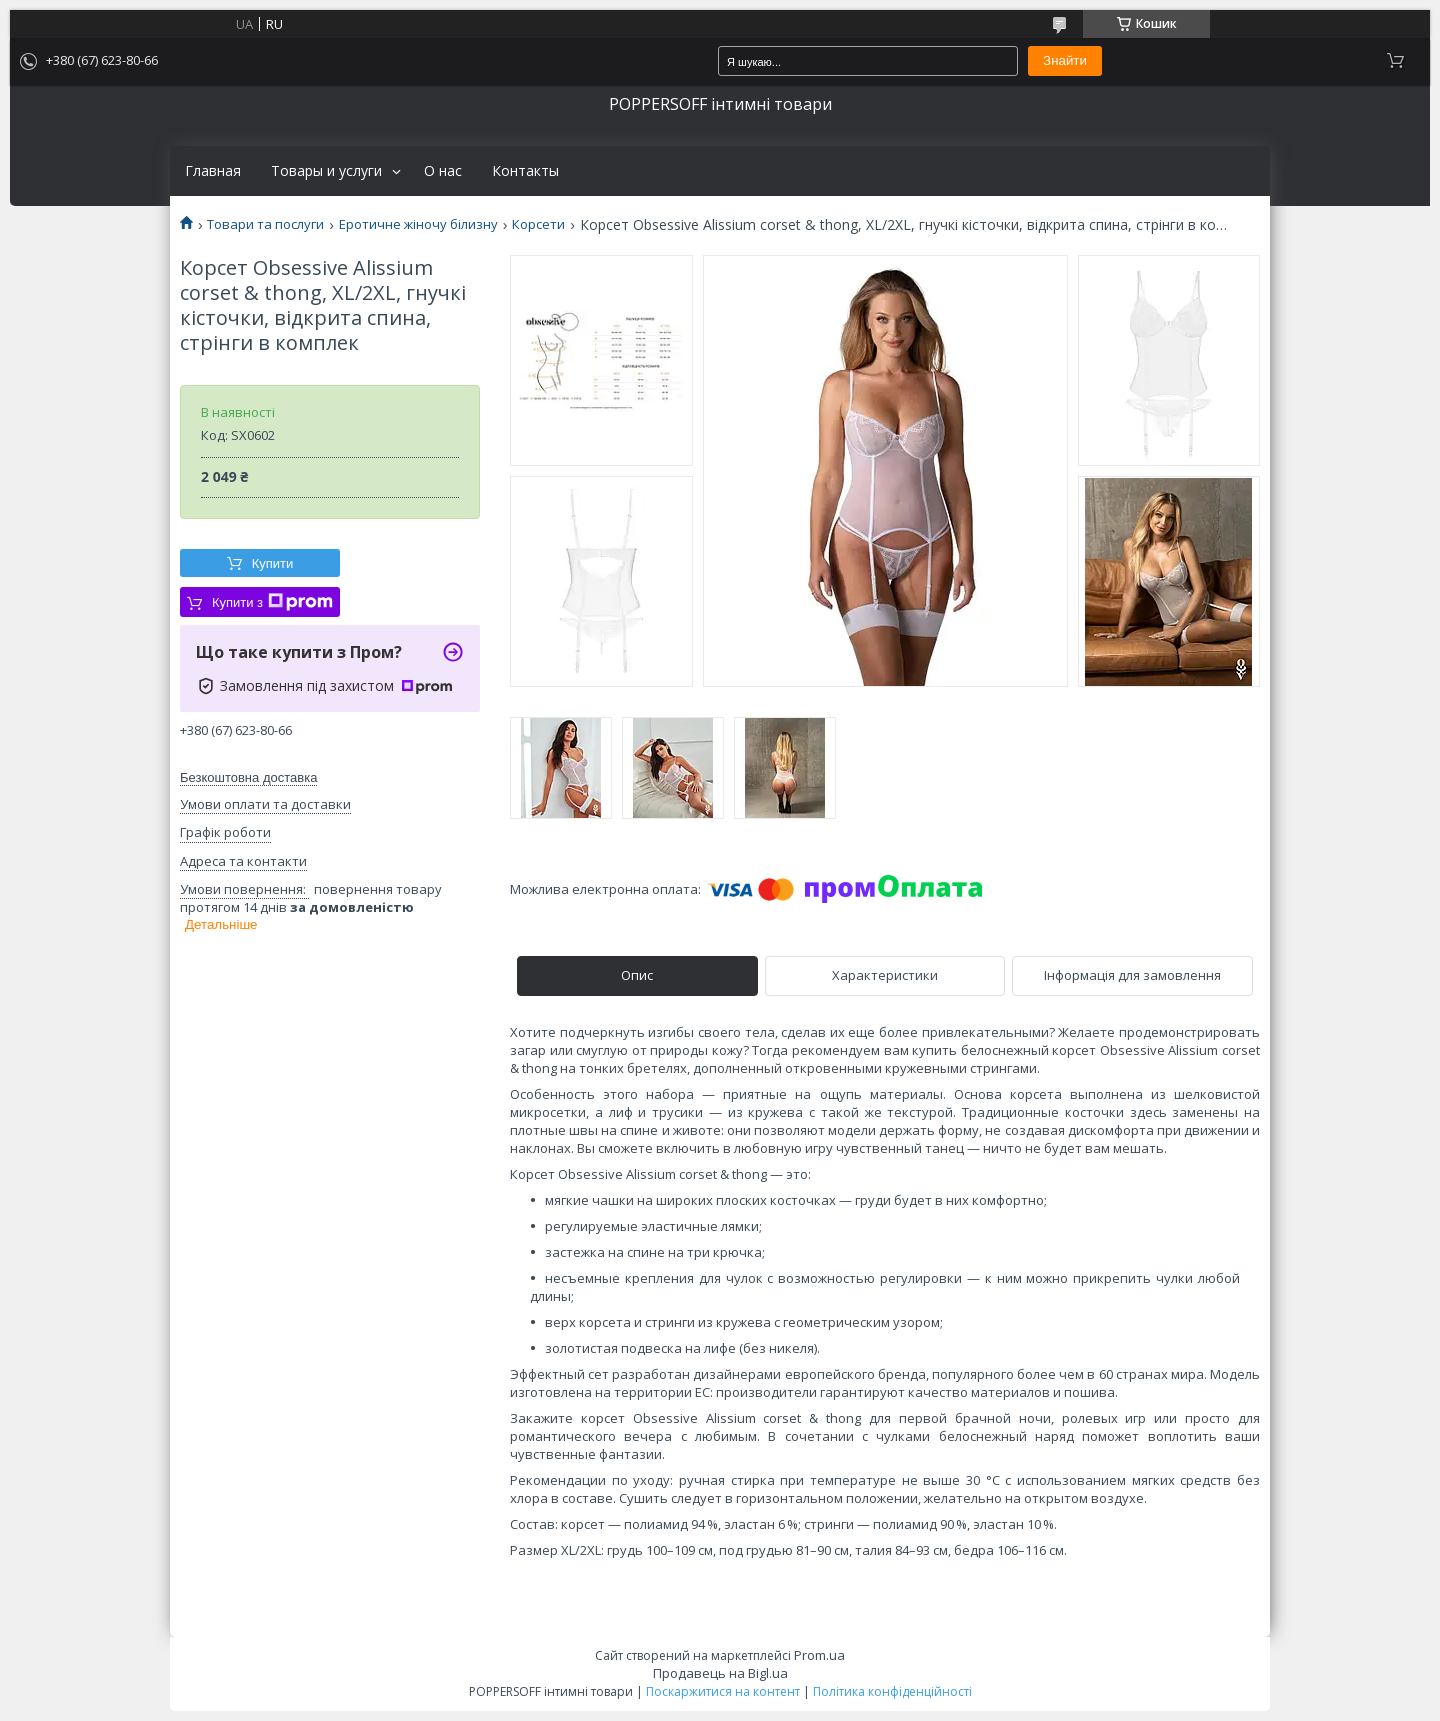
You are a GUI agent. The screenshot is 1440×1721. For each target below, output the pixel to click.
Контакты (525, 171)
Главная (213, 171)
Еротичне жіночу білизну (418, 224)
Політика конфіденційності (892, 1691)
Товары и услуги (326, 171)
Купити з (272, 602)
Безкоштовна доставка (248, 777)
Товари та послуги (265, 224)
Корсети (538, 224)
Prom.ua (819, 1655)
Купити (273, 563)
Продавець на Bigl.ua (720, 1673)
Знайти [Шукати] (1065, 60)
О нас (443, 171)
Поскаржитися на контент (723, 1691)
